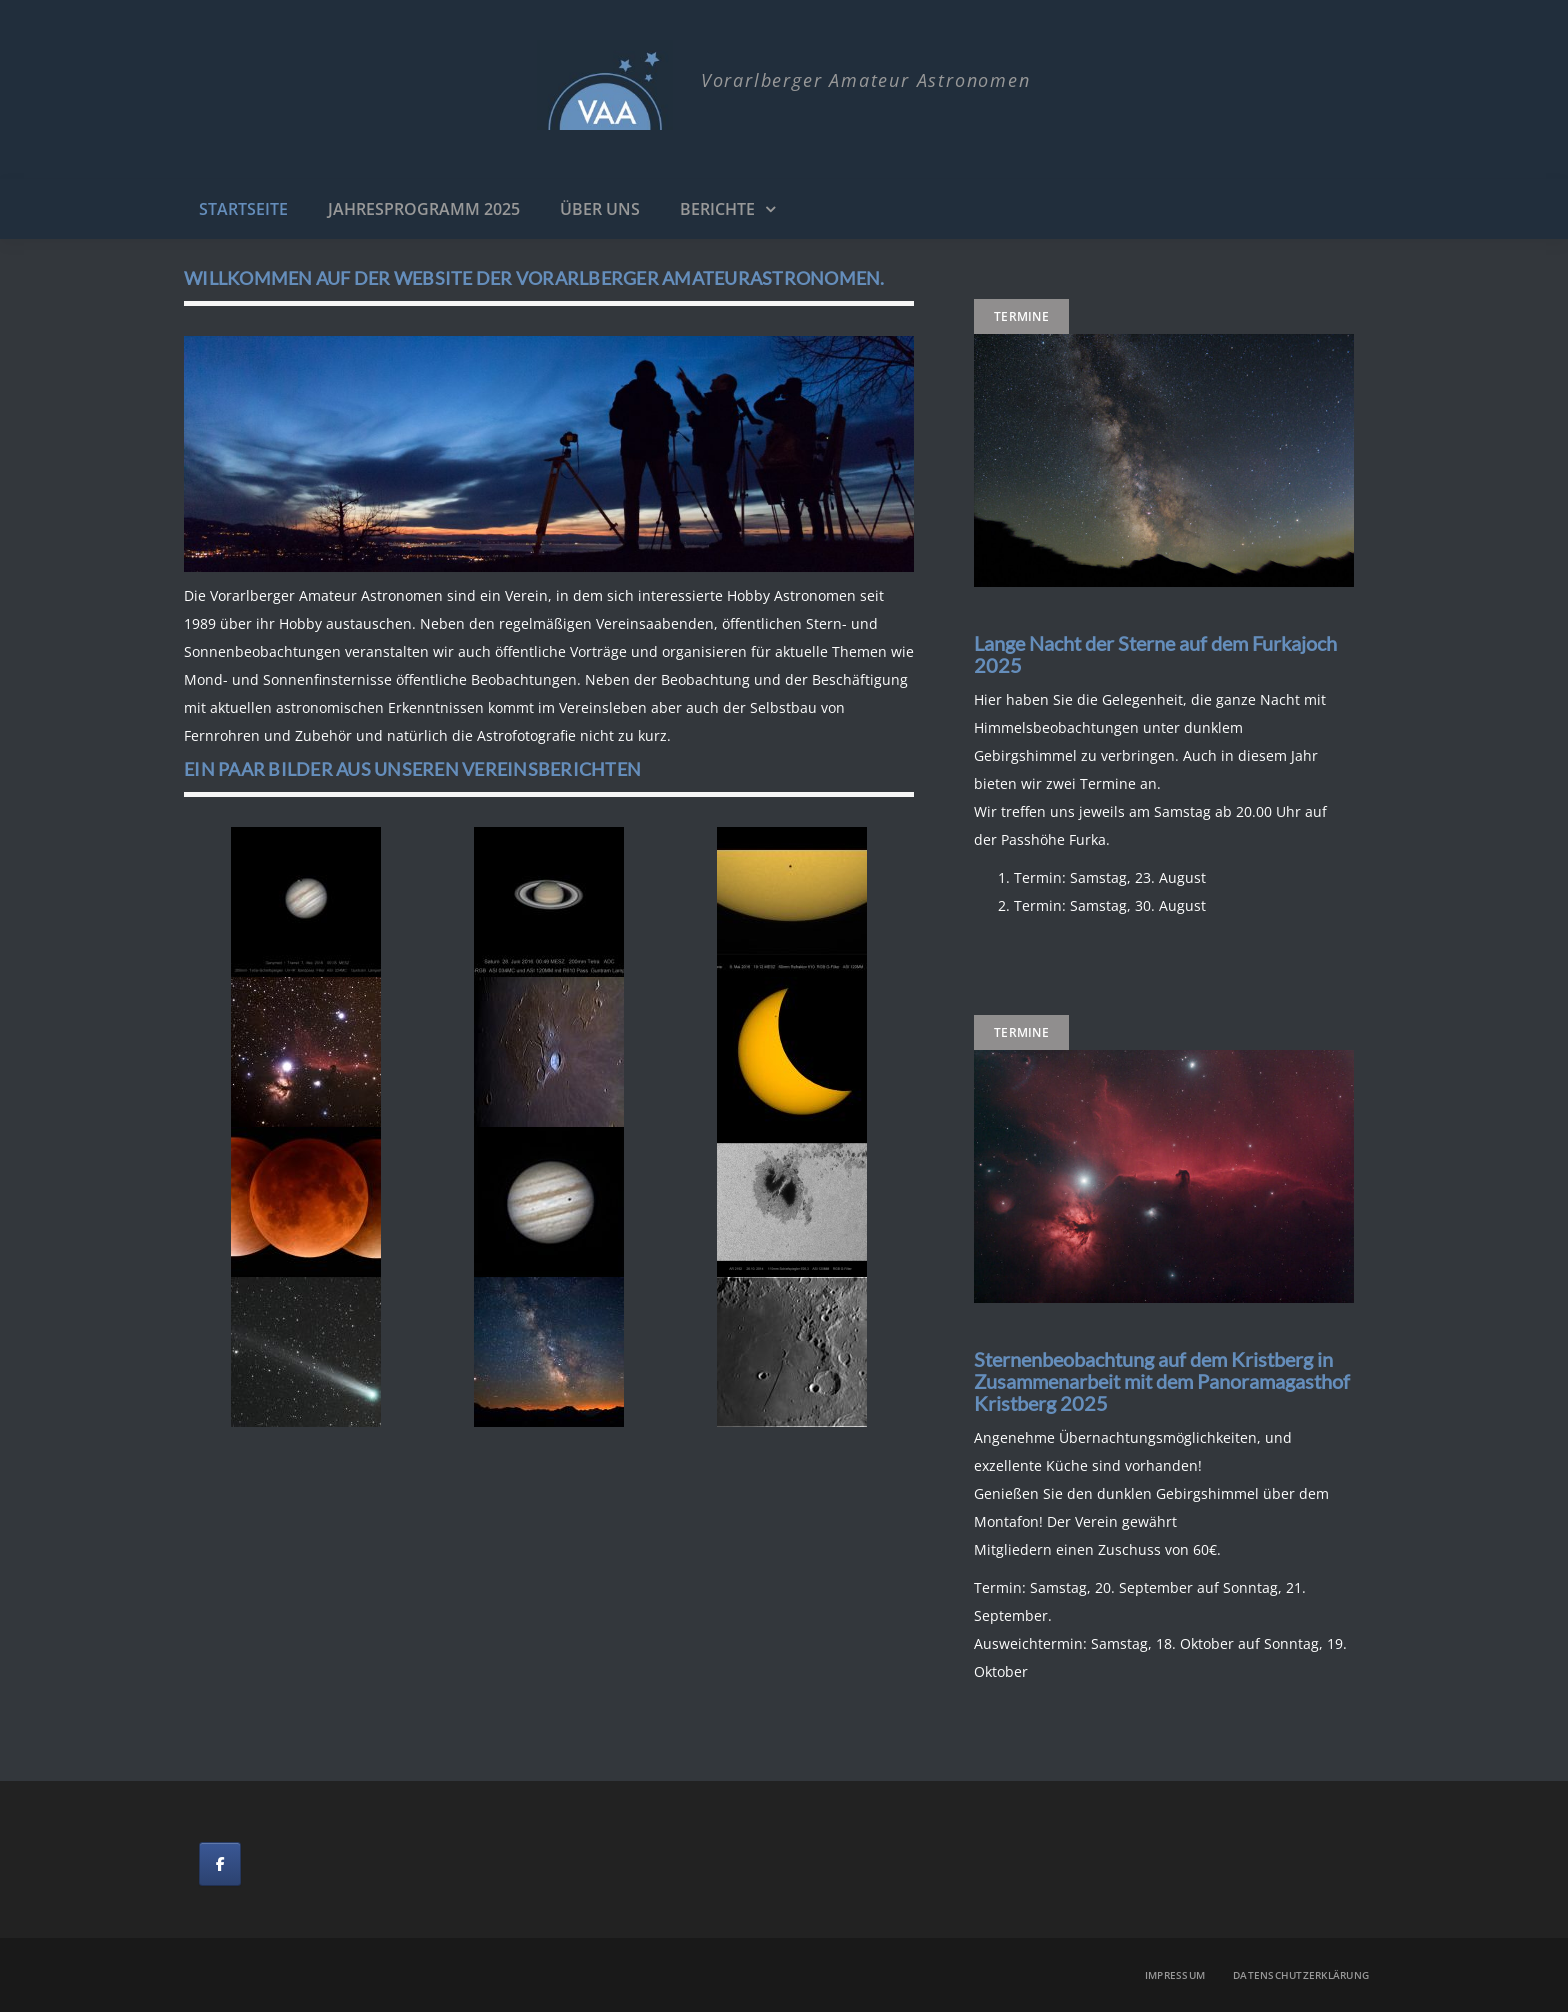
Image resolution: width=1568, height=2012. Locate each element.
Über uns (600, 209)
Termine (1021, 316)
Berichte (717, 209)
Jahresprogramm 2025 (424, 209)
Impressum (1175, 1975)
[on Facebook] (220, 1864)
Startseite (243, 209)
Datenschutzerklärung (1301, 1975)
